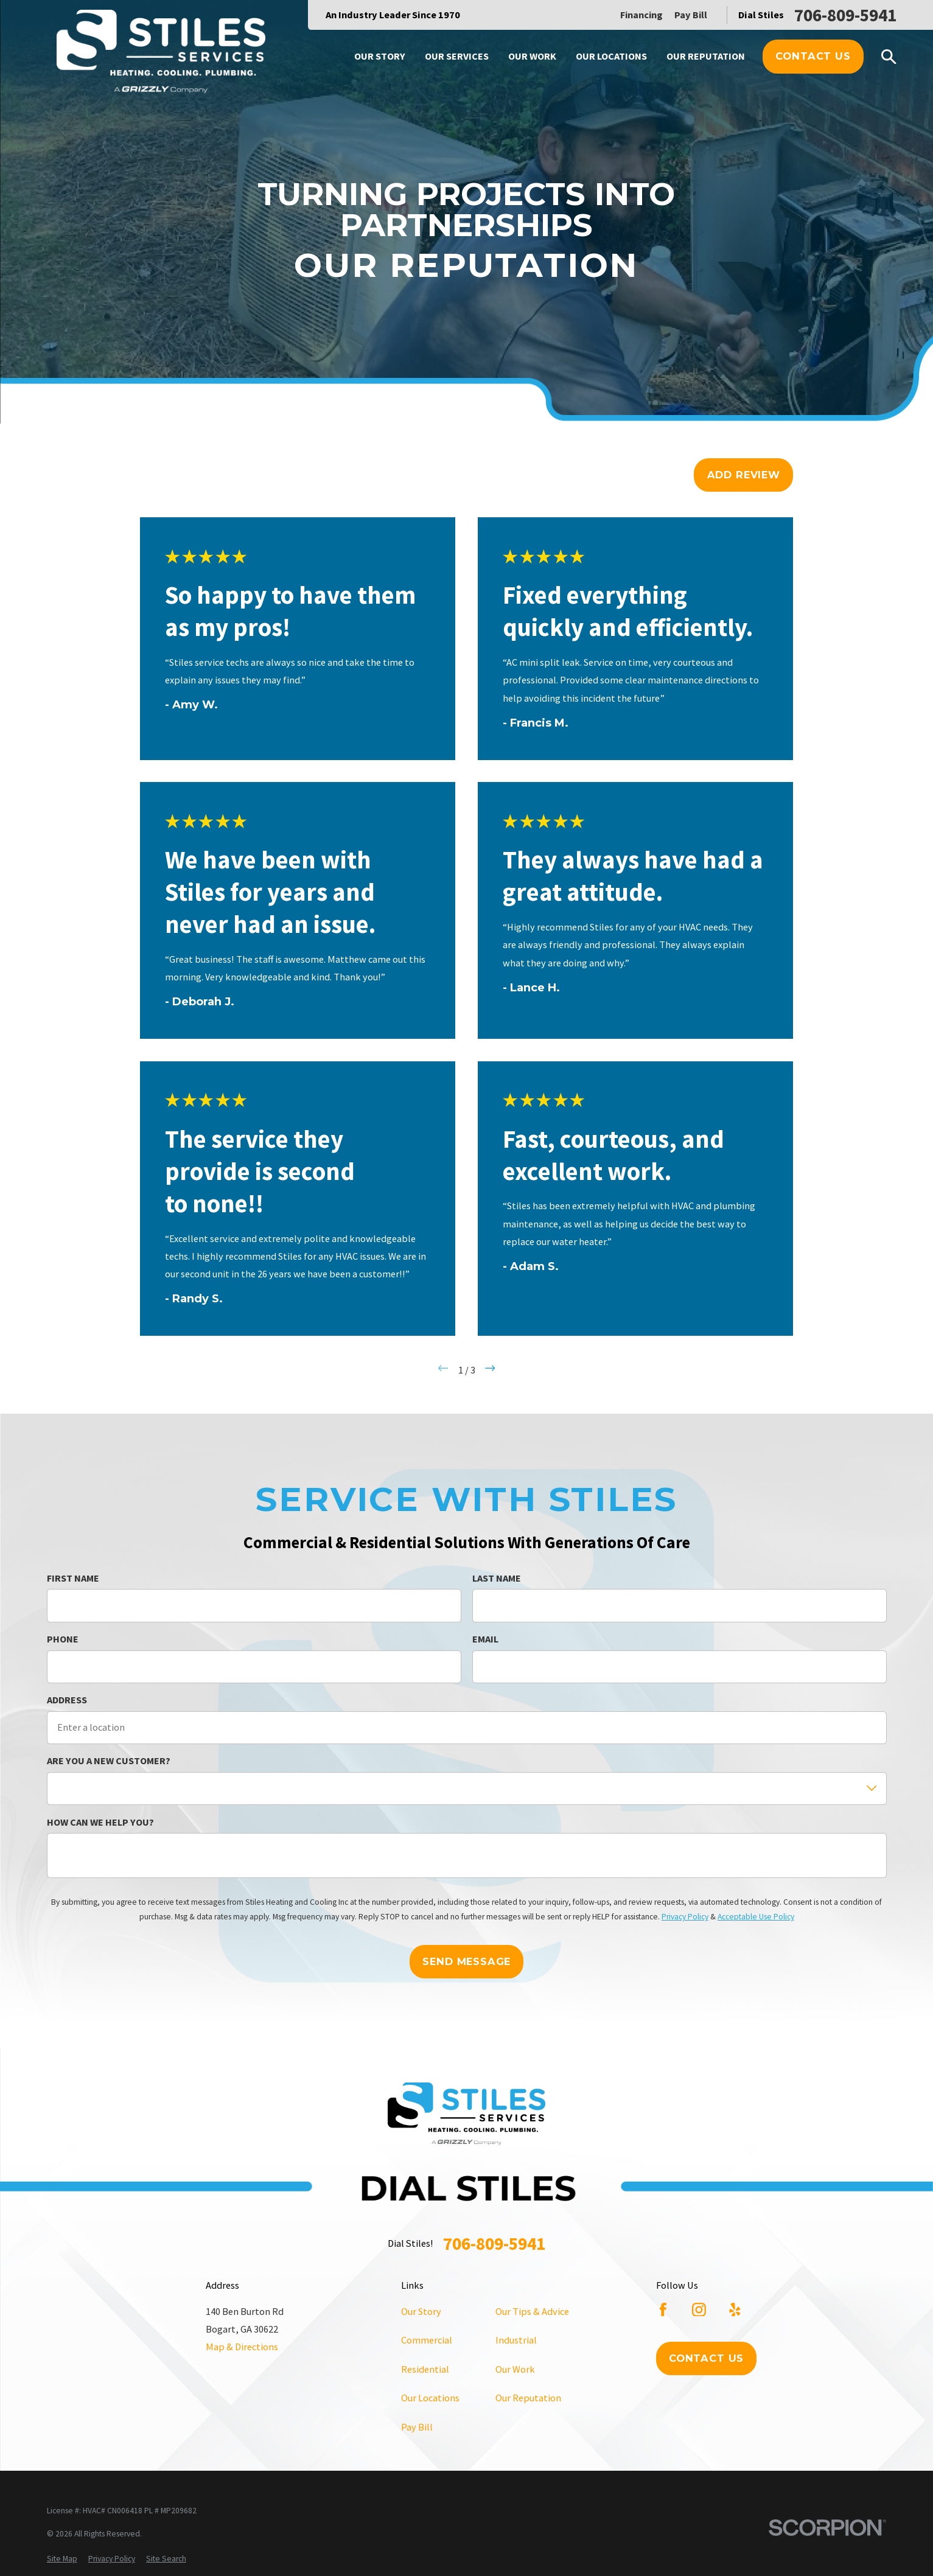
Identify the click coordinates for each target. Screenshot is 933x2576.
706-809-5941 (845, 15)
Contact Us (812, 56)
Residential (425, 2369)
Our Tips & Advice (532, 2311)
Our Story (421, 2311)
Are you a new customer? (108, 1761)
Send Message (466, 1961)
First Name (73, 1578)
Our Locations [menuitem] (611, 56)
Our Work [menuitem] (532, 56)
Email (485, 1639)
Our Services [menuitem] (457, 56)
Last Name (496, 1578)
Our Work (515, 2369)
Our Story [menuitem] (379, 56)
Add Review (743, 475)
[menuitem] (62, 2559)
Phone (63, 1639)
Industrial (516, 2340)
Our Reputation (528, 2398)
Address (67, 1700)
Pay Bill (690, 15)
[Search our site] (888, 56)
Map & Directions (242, 2346)
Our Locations (430, 2398)
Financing (641, 15)
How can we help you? (100, 1822)
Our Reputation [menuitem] (705, 56)
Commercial (426, 2340)
